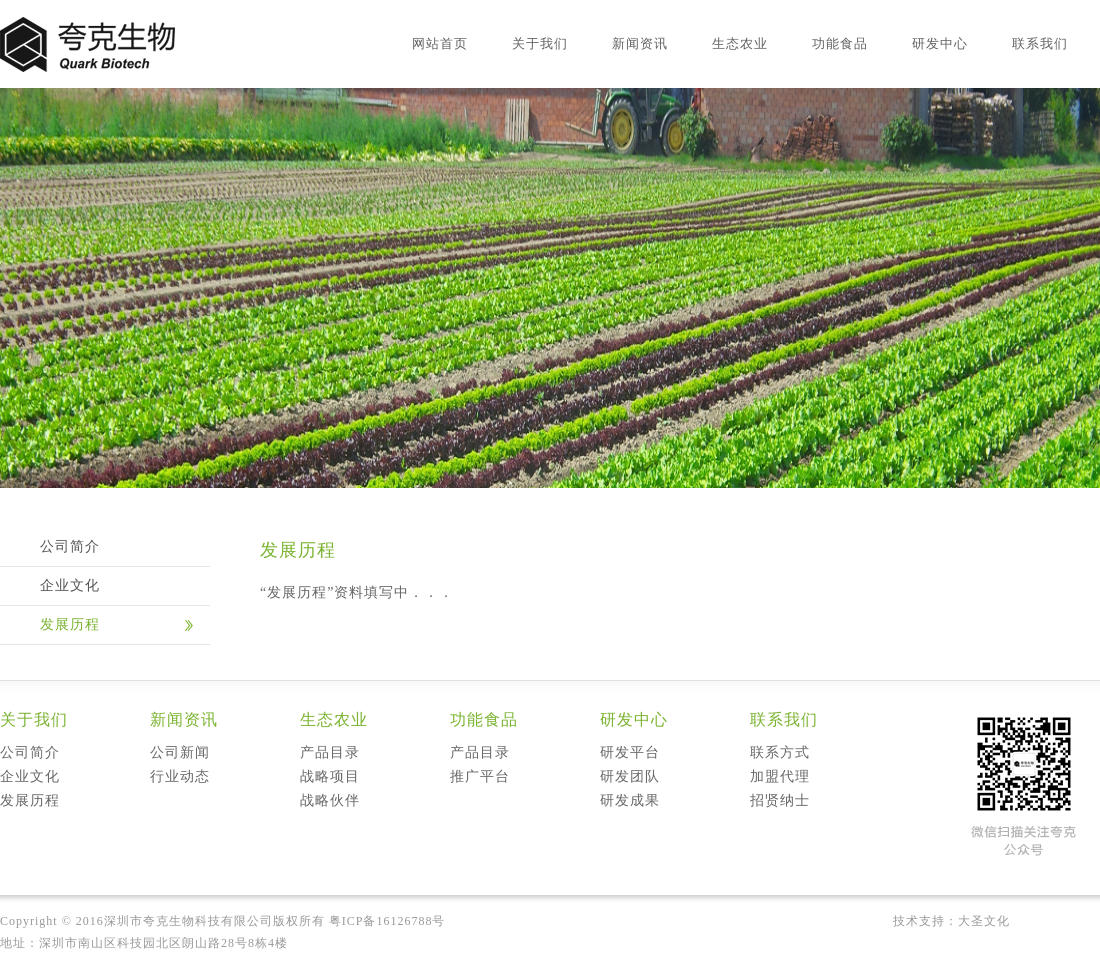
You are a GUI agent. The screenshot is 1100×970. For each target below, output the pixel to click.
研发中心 (940, 43)
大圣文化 (984, 921)
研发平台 (630, 752)
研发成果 (630, 800)
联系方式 (780, 752)
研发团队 (630, 776)
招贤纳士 (780, 800)
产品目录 (330, 752)
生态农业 (740, 43)
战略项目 (330, 776)
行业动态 (180, 776)
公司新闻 (180, 752)
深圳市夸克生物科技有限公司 (188, 921)
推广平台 (480, 776)
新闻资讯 (640, 43)
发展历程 (70, 624)
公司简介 (70, 546)
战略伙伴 (330, 800)
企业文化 (70, 585)
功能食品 (840, 43)
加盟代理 (780, 776)
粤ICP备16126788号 (387, 921)
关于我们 (540, 43)
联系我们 (1040, 43)
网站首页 (440, 43)
